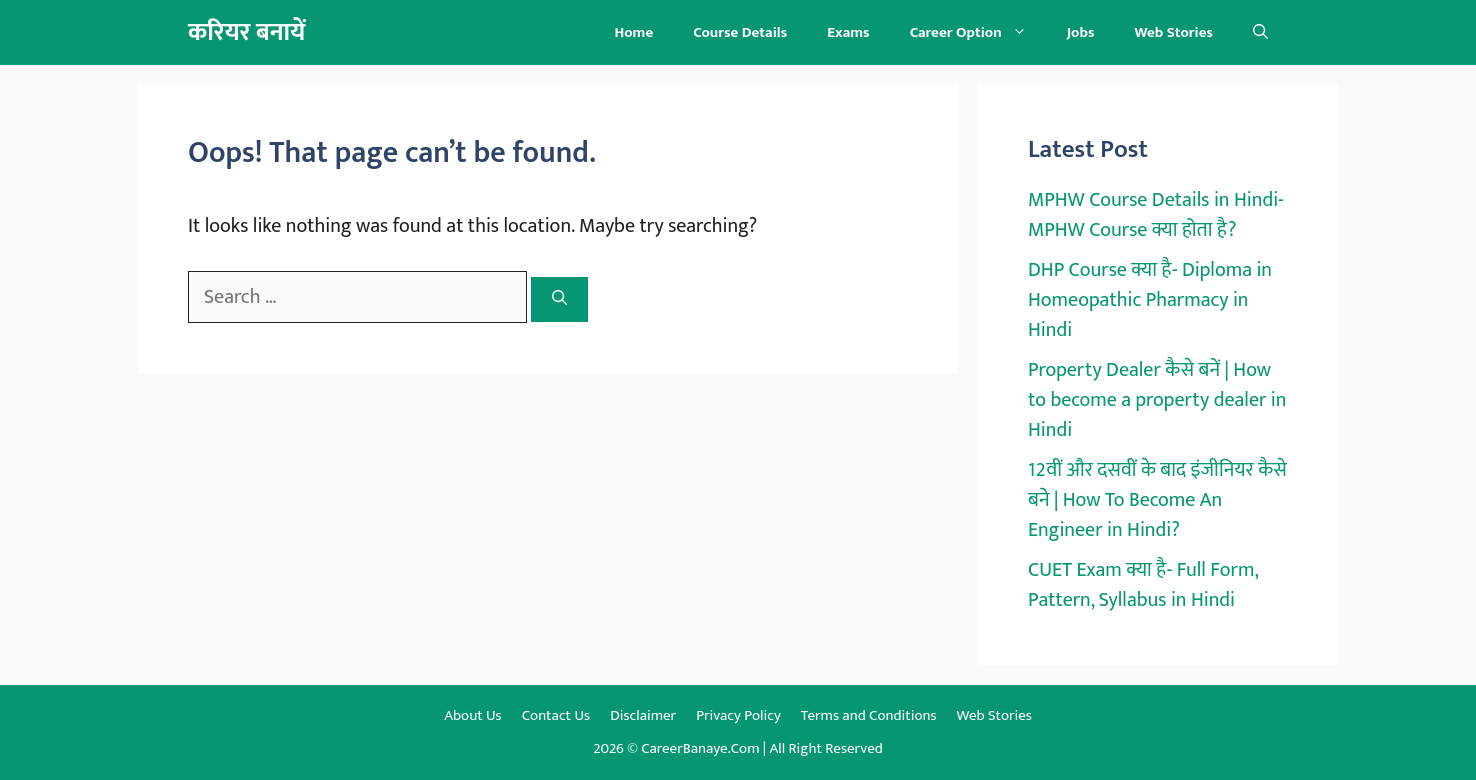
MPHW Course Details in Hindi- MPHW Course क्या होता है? (1156, 215)
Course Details (740, 32)
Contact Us (556, 715)
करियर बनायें (246, 32)
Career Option (978, 32)
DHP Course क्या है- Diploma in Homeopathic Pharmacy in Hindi (1150, 300)
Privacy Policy (738, 715)
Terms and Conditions (869, 715)
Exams (848, 32)
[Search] (559, 299)
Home (633, 32)
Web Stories (1173, 32)
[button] (1260, 32)
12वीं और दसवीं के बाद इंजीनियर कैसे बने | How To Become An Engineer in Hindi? (1157, 500)
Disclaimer (643, 715)
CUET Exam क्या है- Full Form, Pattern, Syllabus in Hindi (1143, 585)
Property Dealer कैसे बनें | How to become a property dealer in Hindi (1157, 400)
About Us (473, 715)
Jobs (1081, 32)
